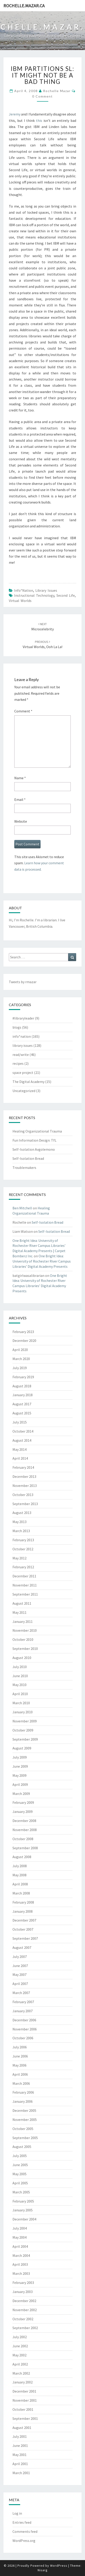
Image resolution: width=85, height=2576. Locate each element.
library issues (46, 590)
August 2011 (21, 1603)
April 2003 (20, 2264)
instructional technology (34, 595)
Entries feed (21, 2522)
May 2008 (19, 1875)
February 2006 (23, 2092)
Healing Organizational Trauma (37, 1131)
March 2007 (21, 1992)
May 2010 (19, 1684)
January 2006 (22, 2101)
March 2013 (21, 1531)
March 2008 (21, 1893)
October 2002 (22, 2319)
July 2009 (19, 1757)
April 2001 (20, 2463)
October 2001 (22, 2409)
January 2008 (22, 1911)
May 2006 (19, 2065)
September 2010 (25, 1648)
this (39, 120)
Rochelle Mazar (57, 91)
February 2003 (23, 2282)
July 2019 (19, 1368)
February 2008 (23, 1902)
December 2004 (24, 2219)
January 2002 (22, 2382)
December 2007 (24, 1920)
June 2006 (20, 2056)
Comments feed (24, 2531)
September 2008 (25, 1848)
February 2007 (23, 2002)
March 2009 (21, 1793)
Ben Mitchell (22, 1208)
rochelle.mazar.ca (24, 5)
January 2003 (22, 2291)
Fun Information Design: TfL (34, 1140)
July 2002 (19, 2337)
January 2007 (22, 2011)
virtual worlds (20, 600)
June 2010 (20, 1676)
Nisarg (43, 2570)
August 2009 (21, 1748)
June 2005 (20, 2165)
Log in (17, 2513)
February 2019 (23, 1377)
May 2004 (19, 2237)
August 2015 (21, 1413)
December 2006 (24, 2020)
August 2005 (21, 2146)
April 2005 (20, 2183)
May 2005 (19, 2174)
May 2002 (19, 2355)
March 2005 (21, 2192)
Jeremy (14, 114)
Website (20, 821)
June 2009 (20, 1766)
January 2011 (22, 1621)
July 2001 (19, 2436)
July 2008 (19, 1866)
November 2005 (24, 2119)
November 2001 (24, 2400)
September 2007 (25, 1938)
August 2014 (21, 1440)
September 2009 (25, 1739)
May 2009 (19, 1775)
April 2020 (20, 1349)
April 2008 (20, 1884)
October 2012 (22, 1549)
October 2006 (22, 2038)
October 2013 (22, 1494)
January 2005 (22, 2210)
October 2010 (22, 1639)
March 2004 (21, 2255)
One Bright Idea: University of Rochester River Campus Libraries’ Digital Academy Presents (41, 1261)
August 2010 (21, 1657)
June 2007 (20, 1965)
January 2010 (22, 1712)
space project (22, 1072)
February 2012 (23, 1567)
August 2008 (21, 1856)
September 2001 (25, 2418)
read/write (20, 1054)
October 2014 (22, 1431)
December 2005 (24, 2110)
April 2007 (20, 1983)
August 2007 (21, 1947)
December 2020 (24, 1340)
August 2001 (21, 2427)
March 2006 (21, 2083)
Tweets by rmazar (22, 982)
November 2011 (24, 1585)
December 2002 (24, 2300)
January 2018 (22, 1395)
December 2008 (24, 1820)
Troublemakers (24, 1167)
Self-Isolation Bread (28, 1158)
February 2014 (23, 1467)
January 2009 (22, 1811)
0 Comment (42, 96)
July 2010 (19, 1666)
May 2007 (19, 1974)
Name (20, 778)
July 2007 (19, 1956)
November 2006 (24, 2029)
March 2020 (21, 1358)
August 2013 (21, 1512)
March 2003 (21, 2273)
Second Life (65, 595)
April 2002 (20, 2364)
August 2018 (21, 1386)
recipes (18, 1063)
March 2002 (21, 2373)
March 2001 (21, 2473)
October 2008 (22, 1839)
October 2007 (22, 1929)
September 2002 (25, 2327)
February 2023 (23, 1331)
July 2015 (19, 1422)
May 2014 (19, 1449)
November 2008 (24, 1829)
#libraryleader (23, 1018)
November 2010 (24, 1630)
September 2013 (25, 1503)
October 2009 (22, 1730)
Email (20, 799)
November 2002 (24, 2310)
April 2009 (20, 1784)
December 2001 (24, 2391)
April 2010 (20, 1693)
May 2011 (19, 1612)
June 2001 (20, 2445)
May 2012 (19, 1558)
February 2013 (23, 1540)
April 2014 (20, 1458)
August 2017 (21, 1404)
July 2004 (19, 2228)
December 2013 (24, 1476)
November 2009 (24, 1721)
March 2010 (21, 1703)
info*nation (23, 590)
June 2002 (20, 2346)
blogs (16, 1027)
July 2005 (19, 2155)
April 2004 (20, 2246)
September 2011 (25, 1594)
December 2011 (24, 1576)
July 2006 (19, 2047)
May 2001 (19, 2454)
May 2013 (19, 1521)
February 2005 (23, 2201)
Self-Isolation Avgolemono (33, 1149)
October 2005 (22, 2128)
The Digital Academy (28, 1081)
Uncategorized (23, 1090)
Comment (23, 711)
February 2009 (23, 1802)
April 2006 (20, 2074)
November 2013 (24, 1485)
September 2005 (25, 2137)
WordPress (58, 2565)
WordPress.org (23, 2540)
